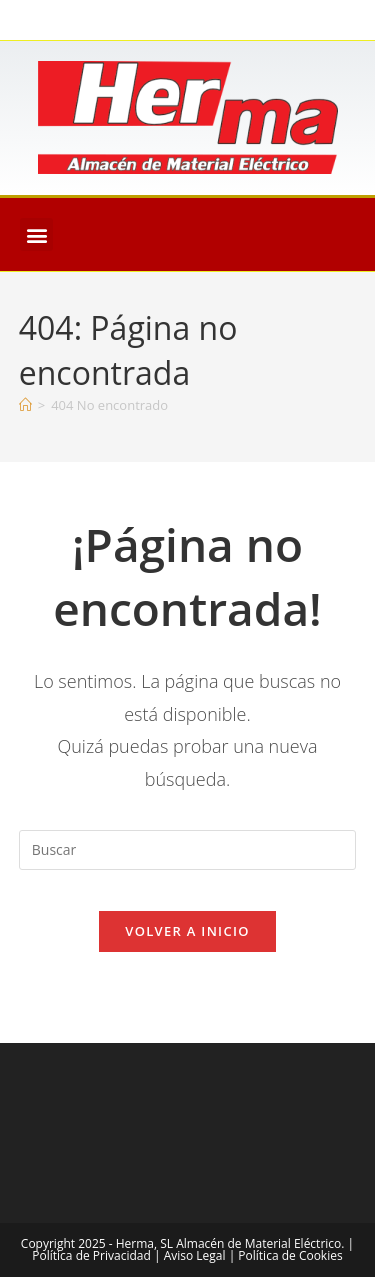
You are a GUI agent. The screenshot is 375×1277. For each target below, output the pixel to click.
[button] (36, 234)
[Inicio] (25, 405)
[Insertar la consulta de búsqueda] (188, 850)
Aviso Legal (195, 1255)
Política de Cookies (290, 1255)
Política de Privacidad (91, 1255)
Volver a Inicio (187, 931)
